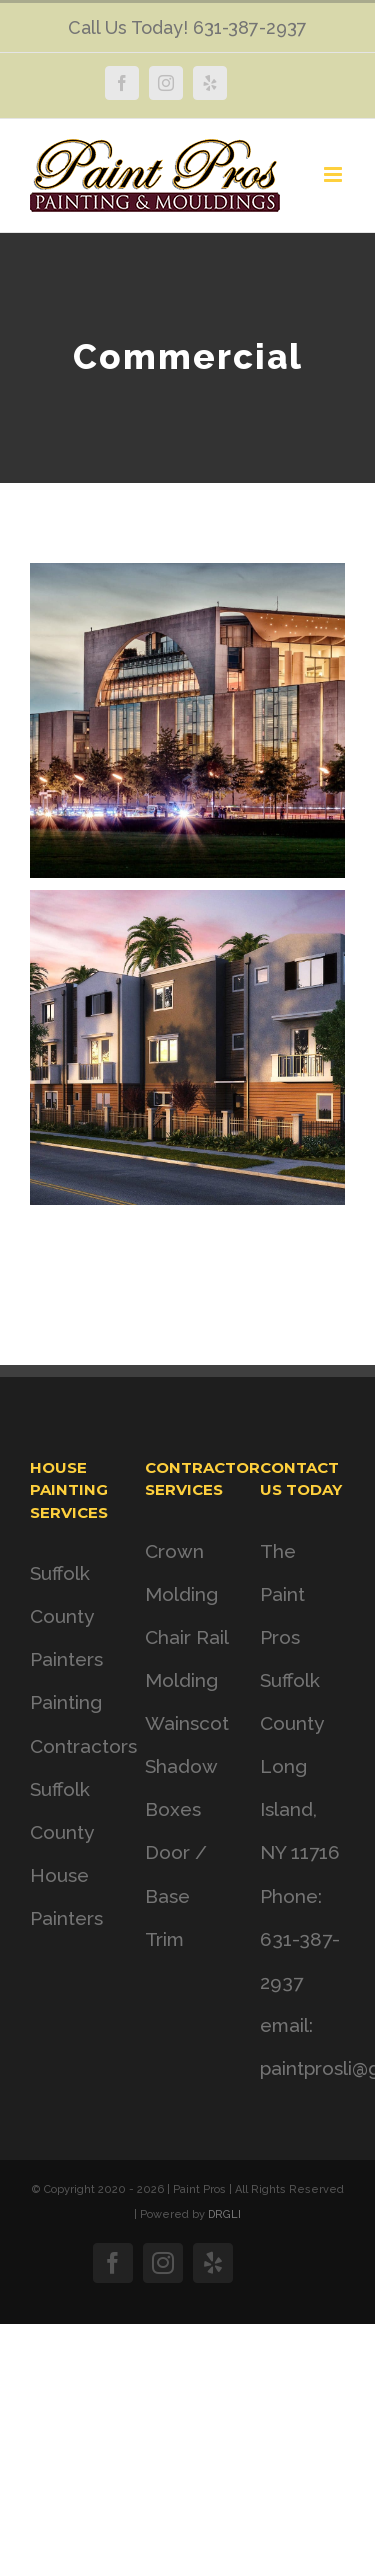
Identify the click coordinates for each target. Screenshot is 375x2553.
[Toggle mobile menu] (334, 174)
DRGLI (224, 2214)
